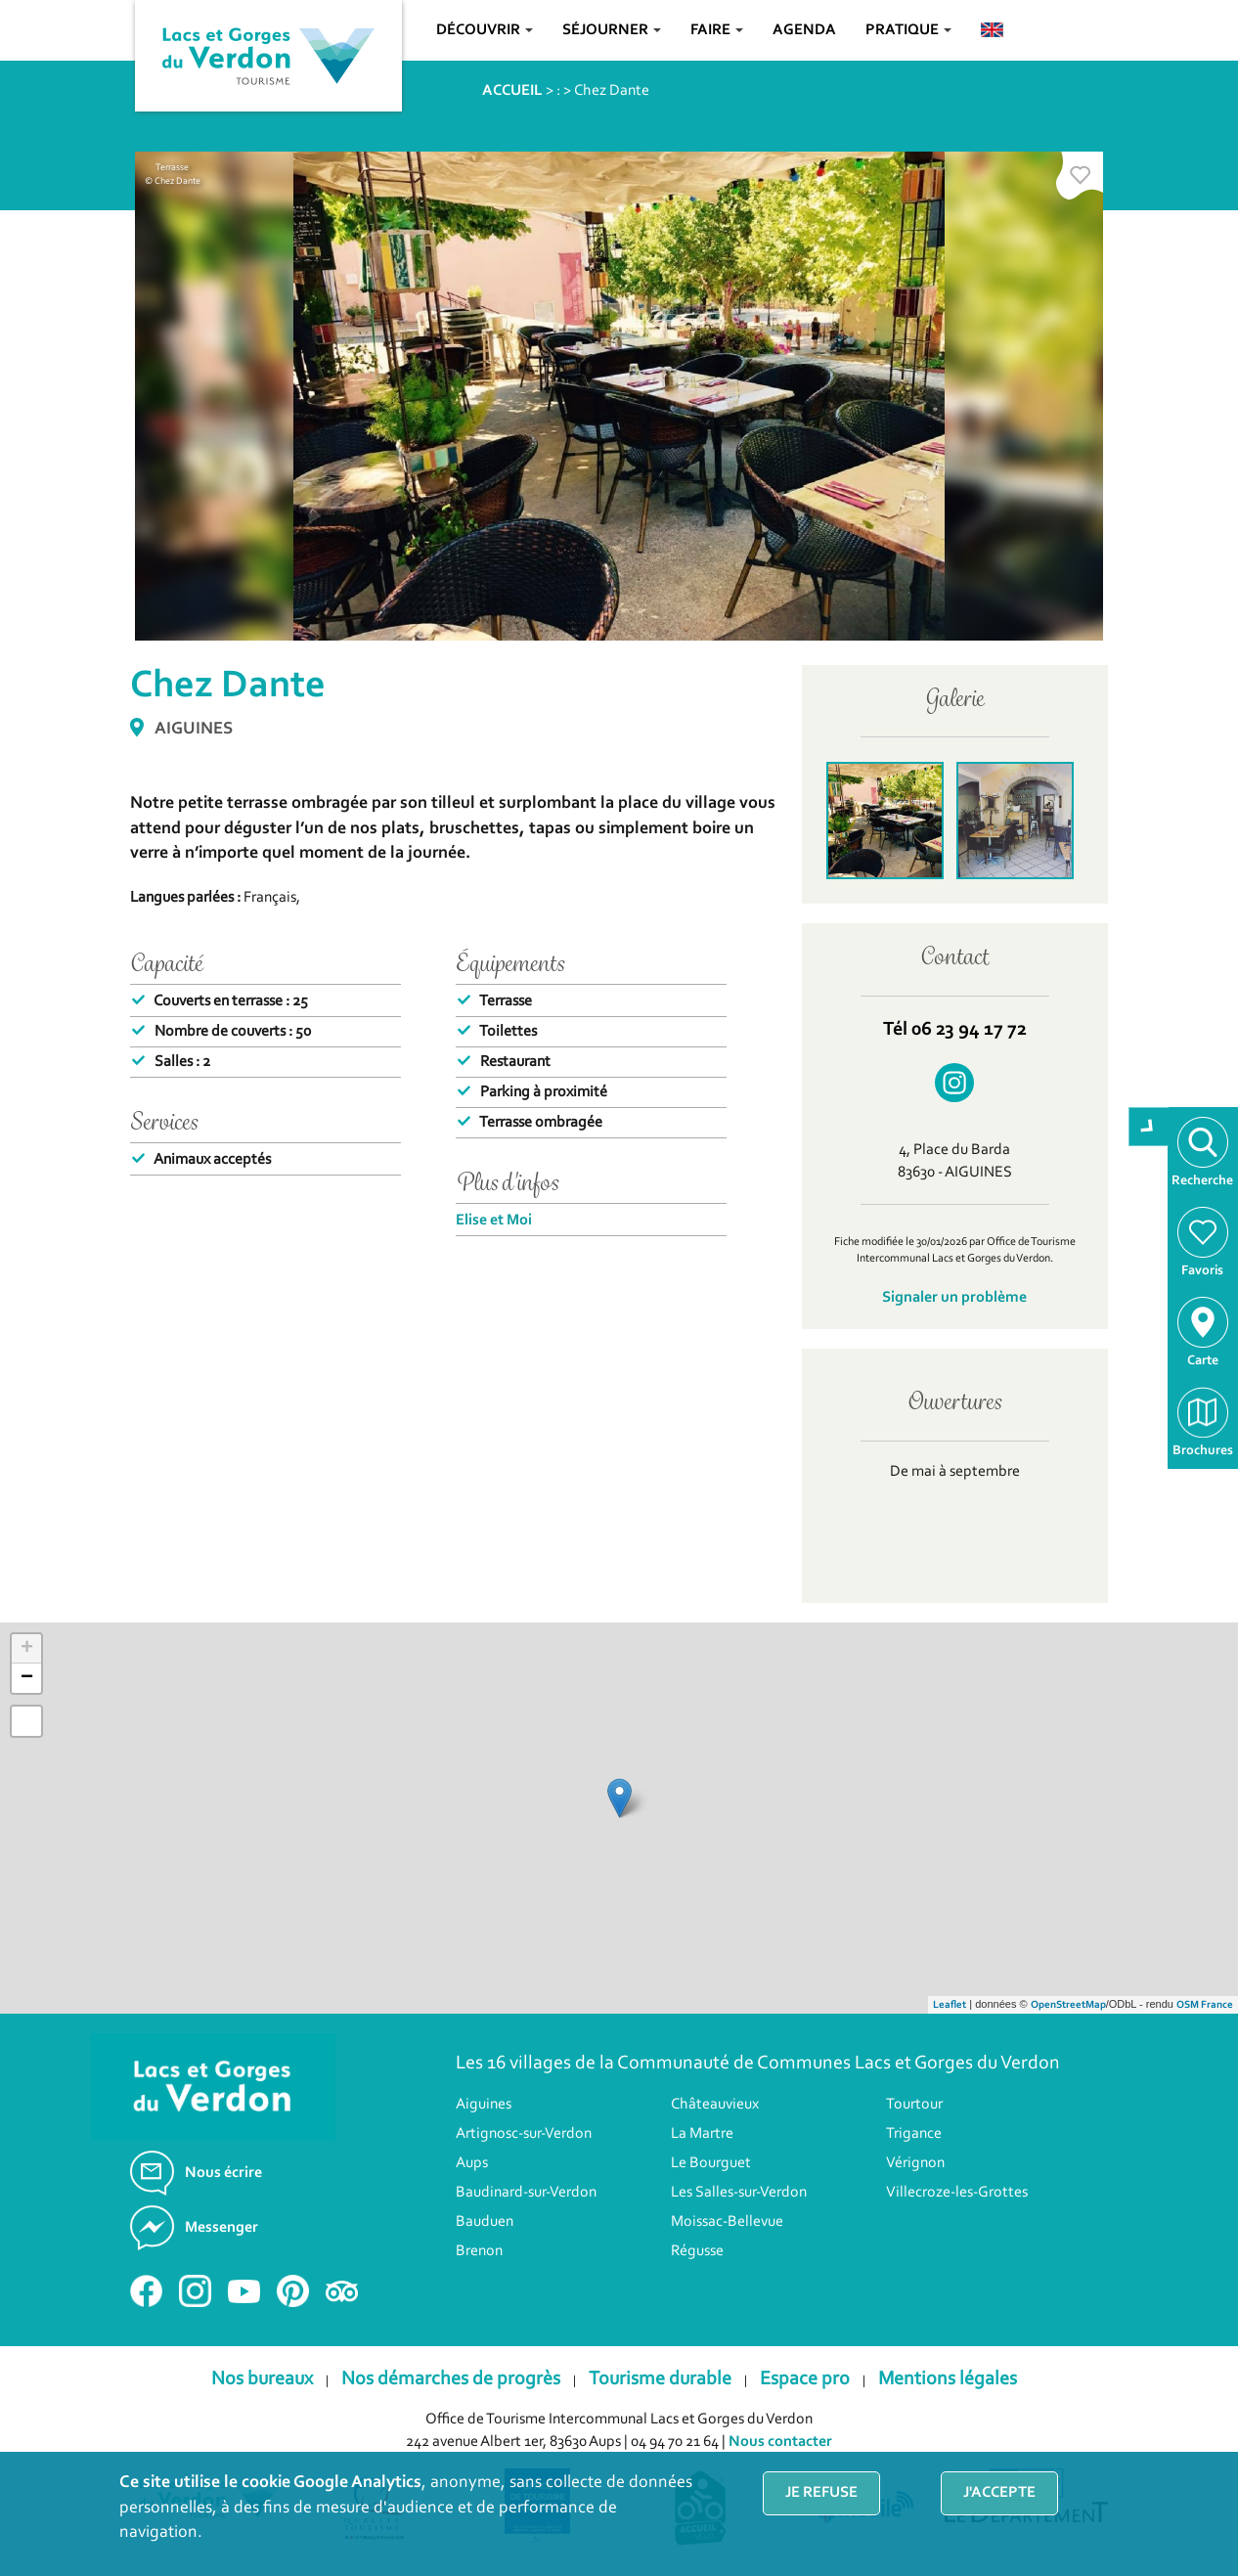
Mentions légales (947, 2379)
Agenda (804, 30)
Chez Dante (611, 91)
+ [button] (27, 1649)
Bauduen (484, 2222)
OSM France (1204, 2005)
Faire (716, 30)
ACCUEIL (512, 91)
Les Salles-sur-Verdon (739, 2192)
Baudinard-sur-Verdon (526, 2192)
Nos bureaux (262, 2379)
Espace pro (805, 2379)
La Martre (702, 2134)
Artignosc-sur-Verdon (524, 2134)
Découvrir (484, 30)
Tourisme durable (660, 2379)
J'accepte (999, 2493)
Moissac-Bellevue (727, 2222)
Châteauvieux (715, 2104)
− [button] (27, 1678)
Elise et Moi (494, 1220)
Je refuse (821, 2493)
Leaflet (949, 2005)
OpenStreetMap (1068, 2005)
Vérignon (915, 2163)
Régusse (697, 2251)
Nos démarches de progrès (450, 2379)
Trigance (914, 2134)
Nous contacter (780, 2442)
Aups (472, 2163)
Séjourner (611, 30)
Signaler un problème (954, 1298)
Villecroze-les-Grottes (957, 2192)
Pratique (908, 30)
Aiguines (483, 2104)
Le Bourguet (711, 2163)
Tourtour (914, 2104)
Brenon (479, 2251)
